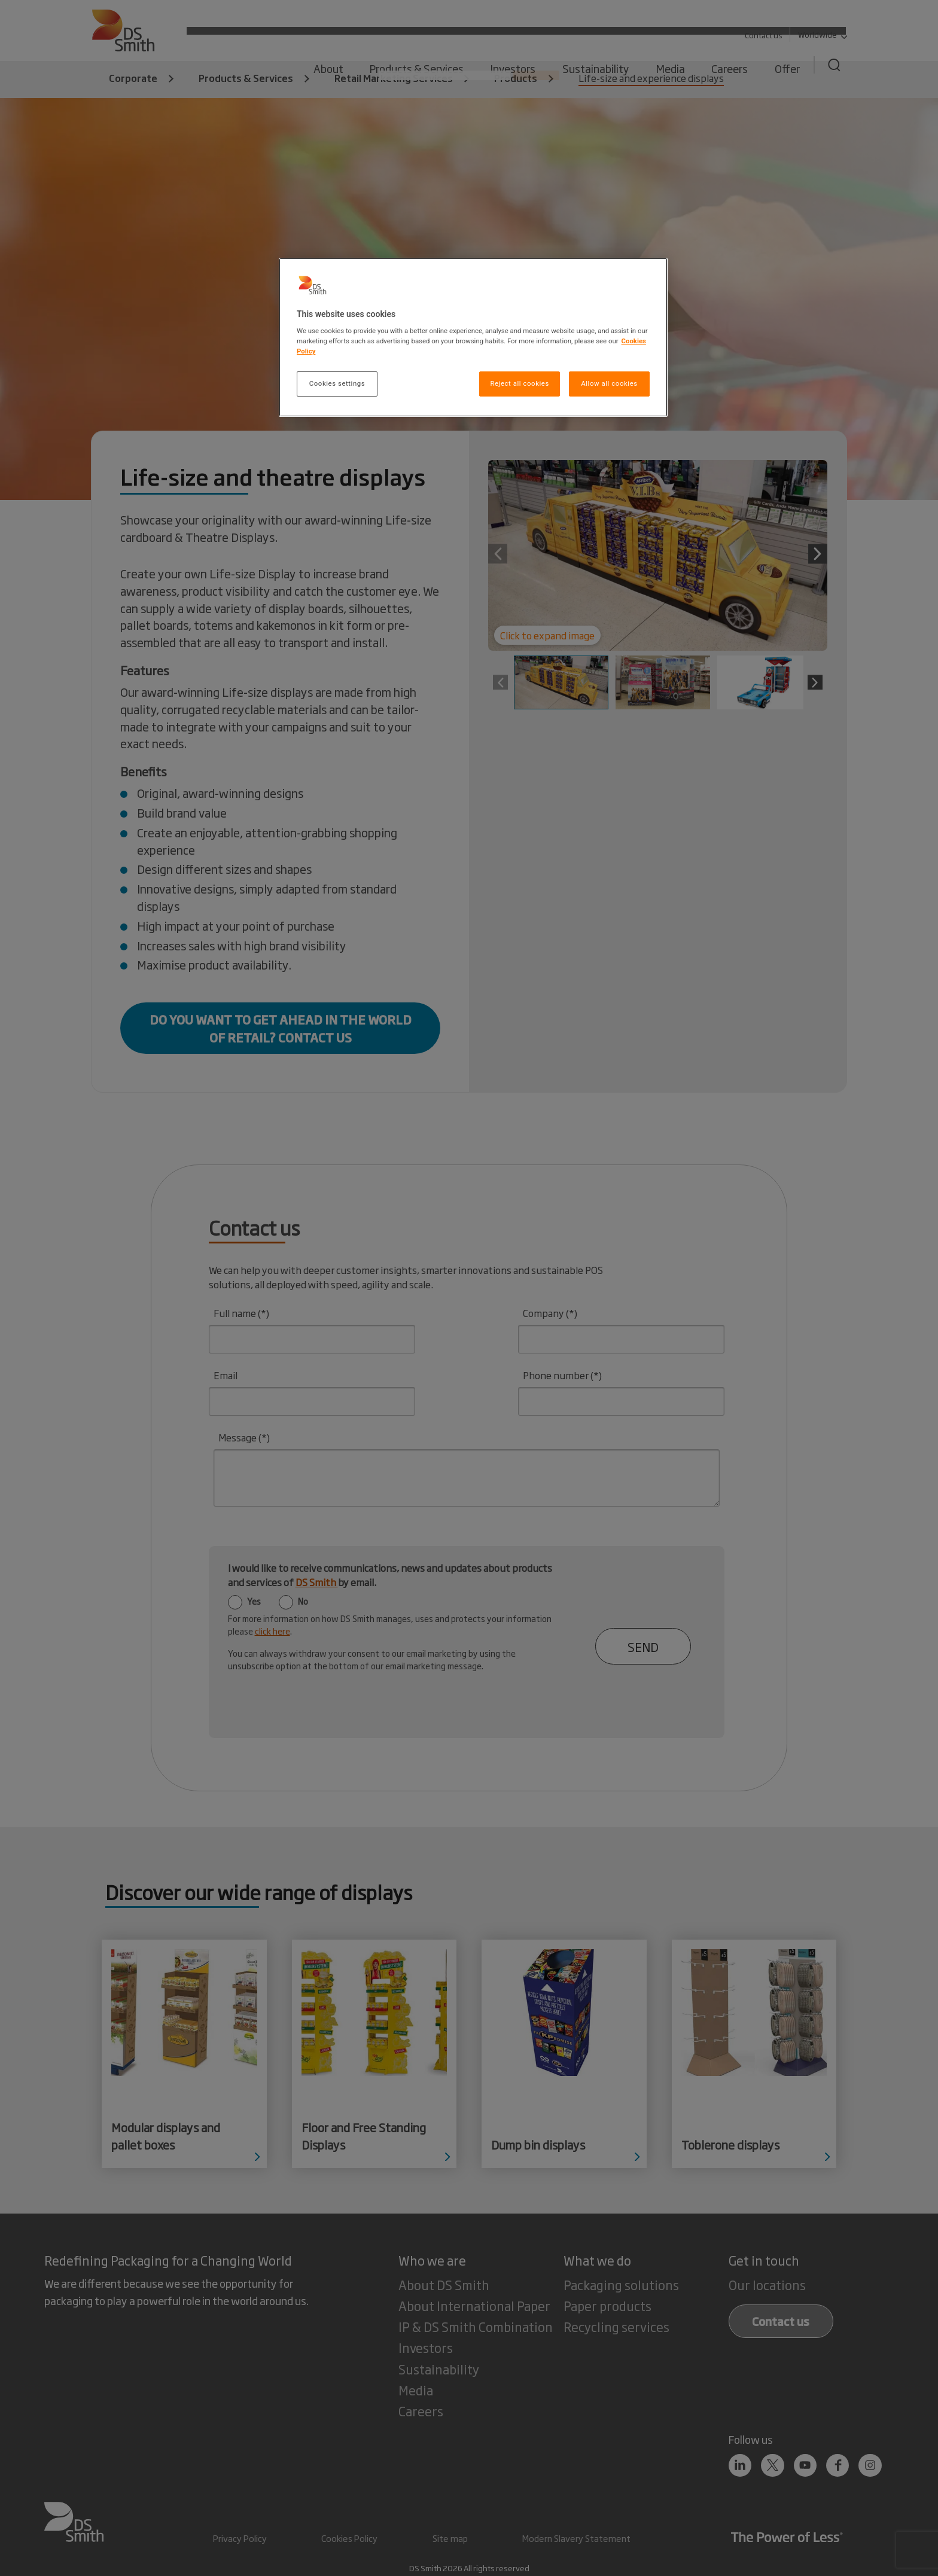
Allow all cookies (609, 383)
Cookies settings (337, 383)
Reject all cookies (519, 383)
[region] (473, 337)
